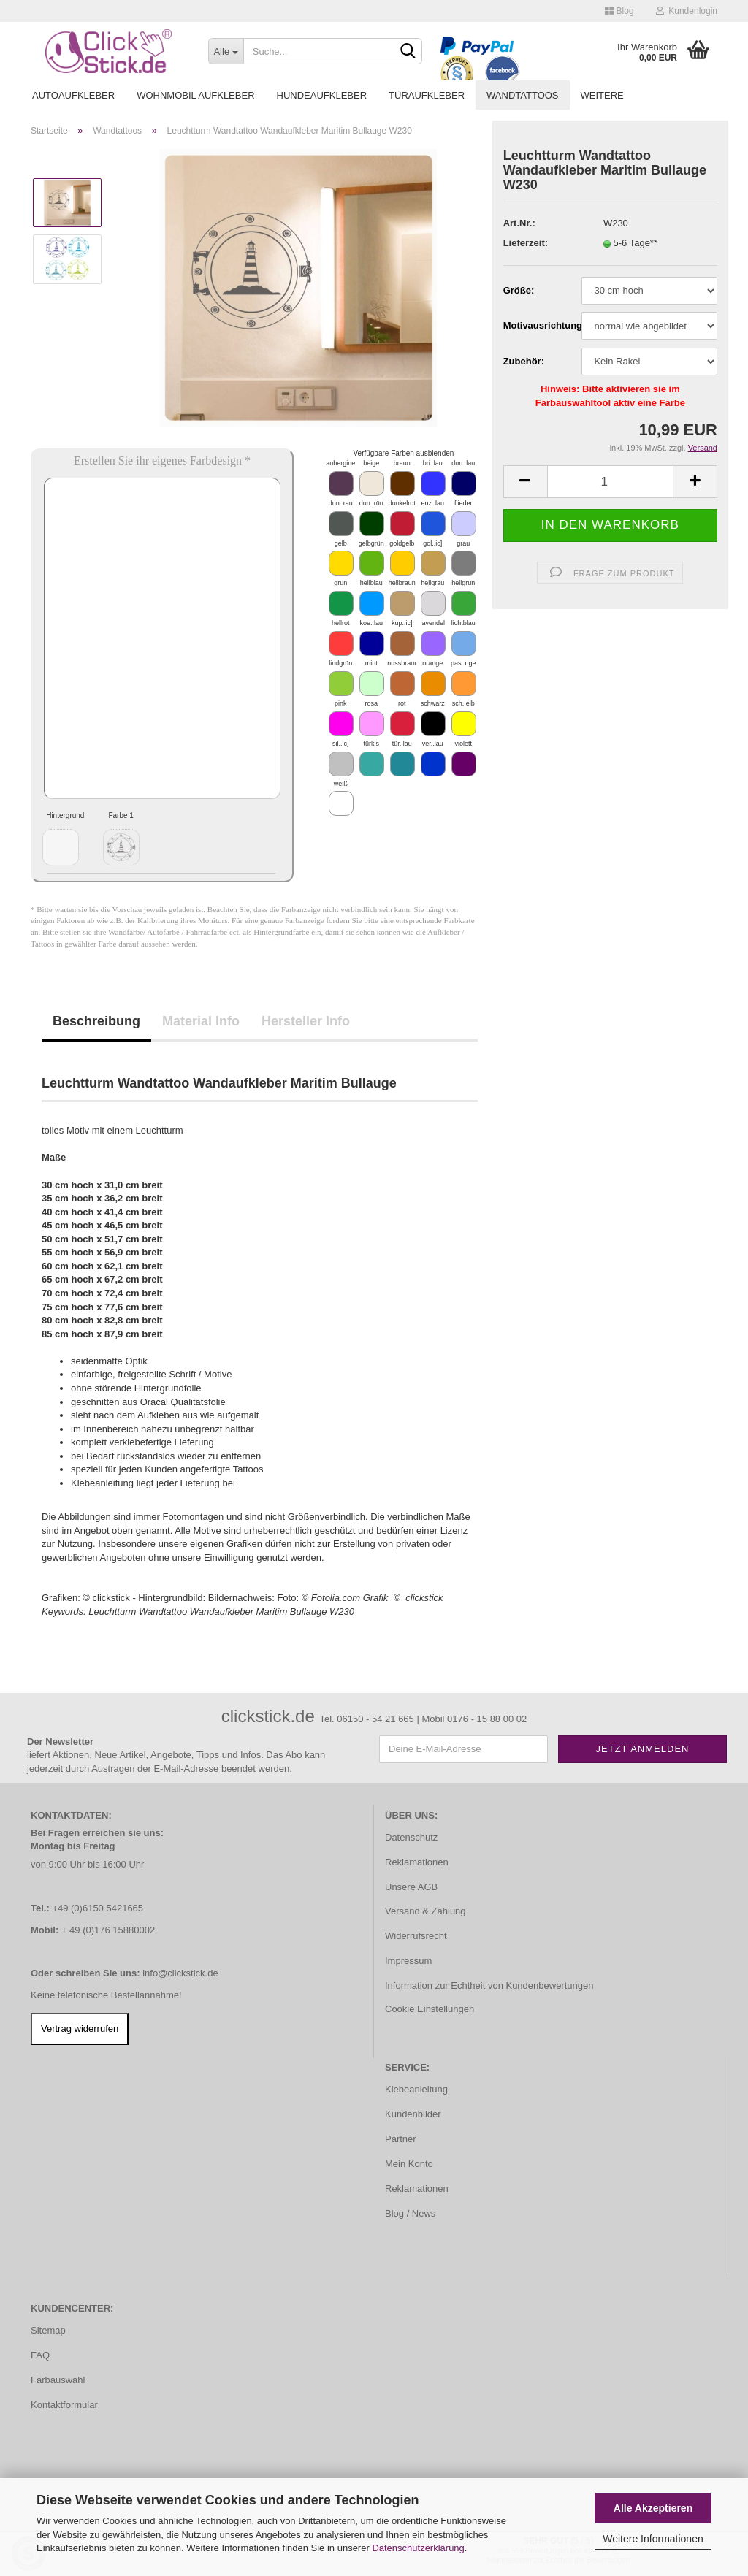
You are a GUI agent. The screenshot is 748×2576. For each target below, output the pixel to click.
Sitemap (48, 2330)
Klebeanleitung (416, 2089)
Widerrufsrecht (416, 1935)
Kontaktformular (64, 2404)
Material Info (201, 1021)
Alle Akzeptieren (653, 2508)
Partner (400, 2138)
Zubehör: (523, 361)
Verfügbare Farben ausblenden (403, 453)
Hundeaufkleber (322, 95)
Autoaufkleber (73, 95)
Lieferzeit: (525, 242)
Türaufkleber (427, 95)
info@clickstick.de (180, 1973)
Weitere (602, 95)
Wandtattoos (522, 95)
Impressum (408, 1960)
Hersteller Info (306, 1021)
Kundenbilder (413, 2114)
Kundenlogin (686, 11)
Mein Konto (409, 2163)
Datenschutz (411, 1837)
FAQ (40, 2355)
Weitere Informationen (653, 2539)
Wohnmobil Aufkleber (195, 95)
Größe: (519, 290)
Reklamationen (417, 1862)
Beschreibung (96, 1021)
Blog (619, 11)
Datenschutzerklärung (418, 2547)
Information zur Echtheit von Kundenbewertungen (489, 1985)
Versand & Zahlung (425, 1911)
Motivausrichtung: (537, 325)
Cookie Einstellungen (429, 2008)
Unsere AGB (411, 1886)
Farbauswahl (58, 2379)
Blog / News (410, 2213)
